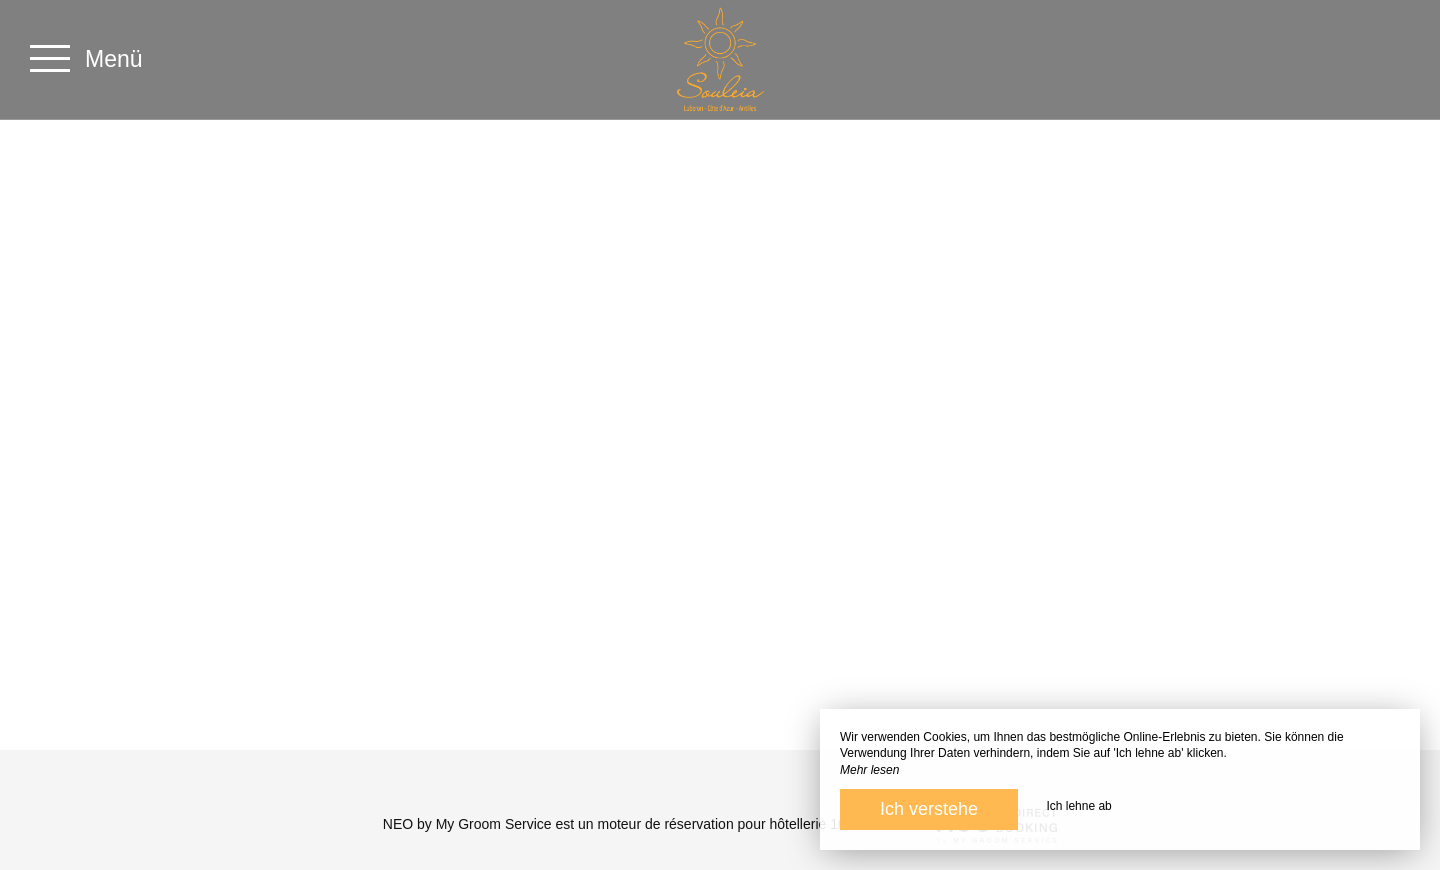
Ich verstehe (929, 809)
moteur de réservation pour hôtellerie (712, 824)
